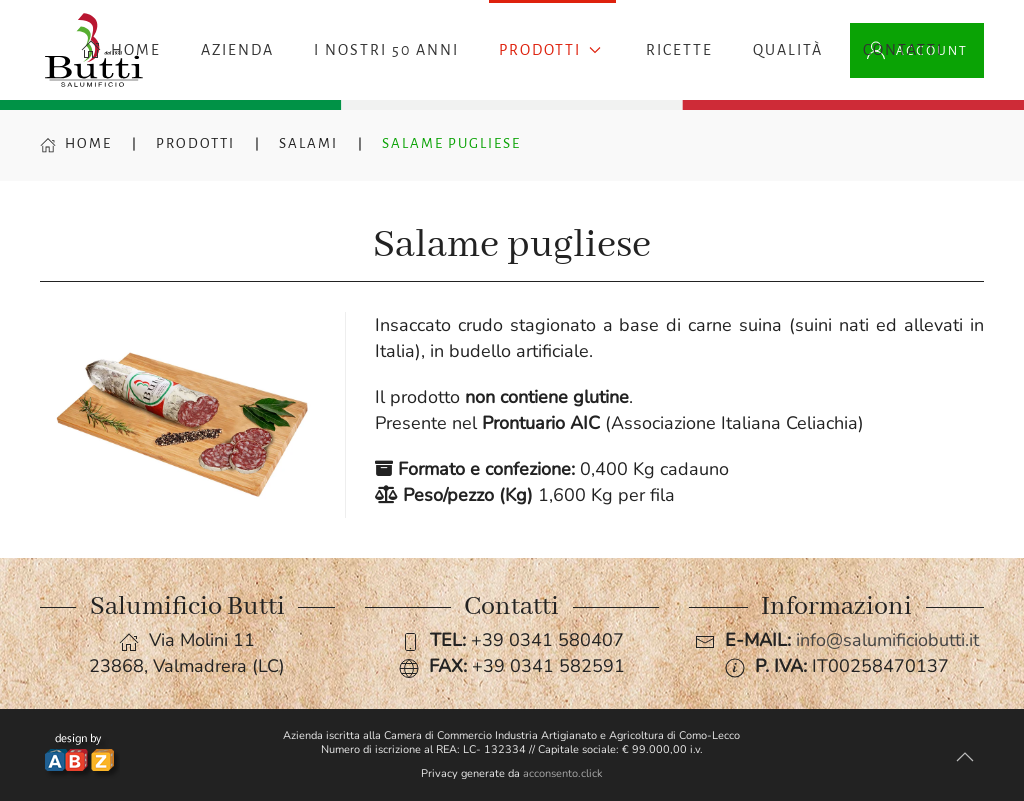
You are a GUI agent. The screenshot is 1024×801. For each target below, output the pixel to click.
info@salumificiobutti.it (887, 640)
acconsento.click (563, 773)
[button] (965, 757)
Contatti (903, 50)
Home (76, 143)
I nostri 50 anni (386, 50)
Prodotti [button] (550, 50)
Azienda (237, 50)
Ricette (679, 50)
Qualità (788, 50)
